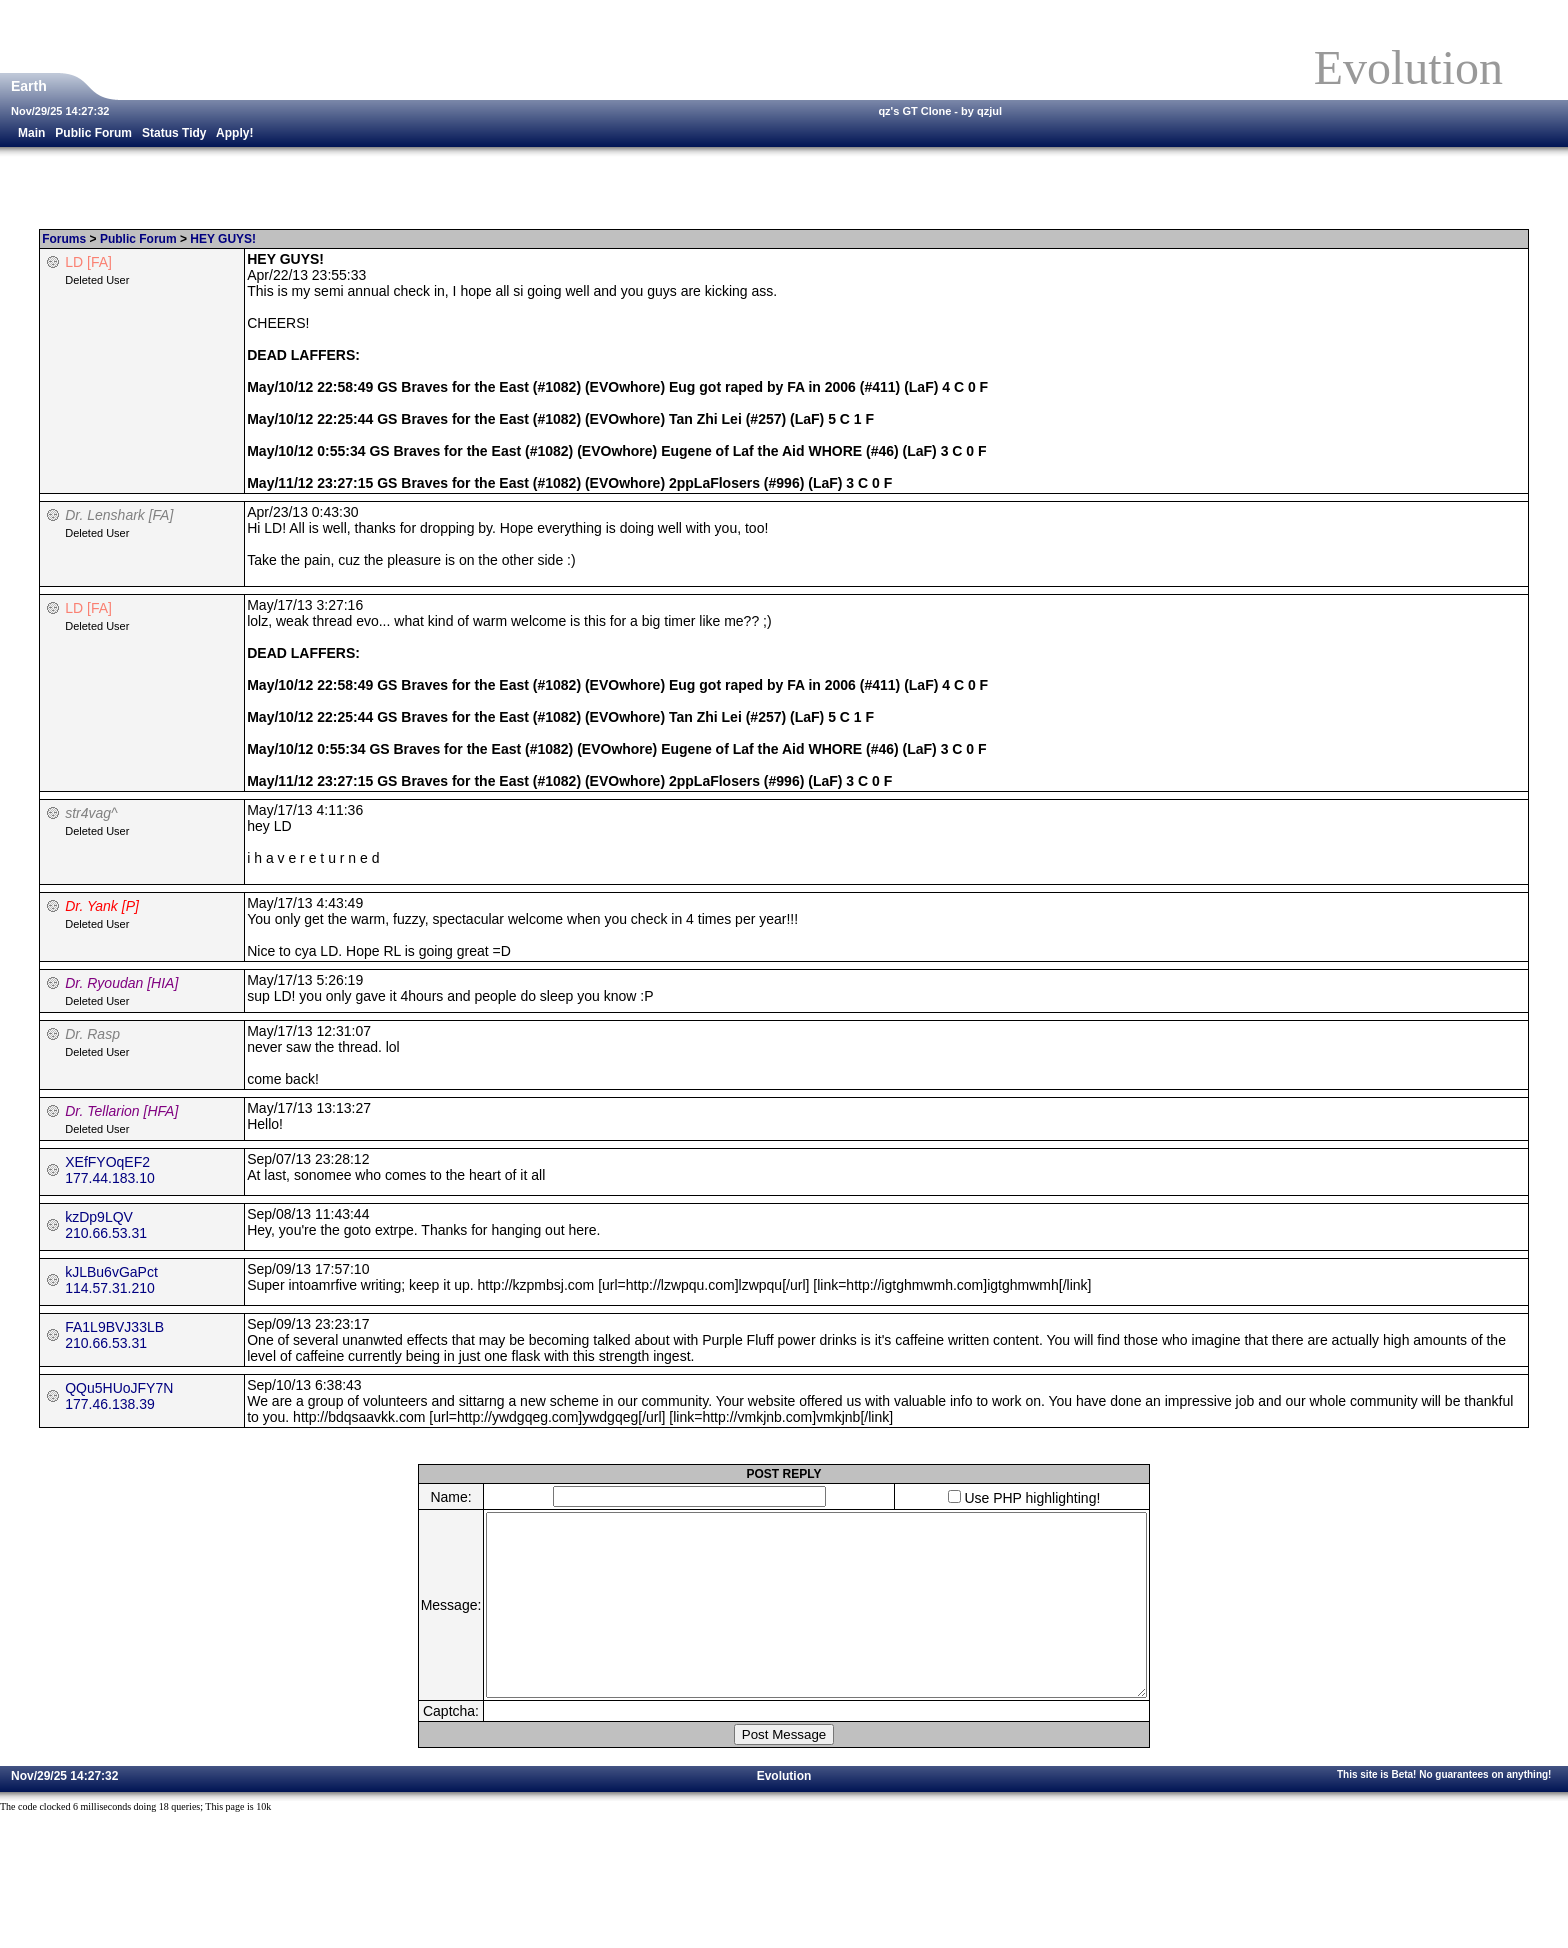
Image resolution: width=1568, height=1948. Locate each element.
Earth (31, 86)
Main (31, 133)
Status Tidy (174, 133)
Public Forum (93, 133)
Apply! (234, 133)
